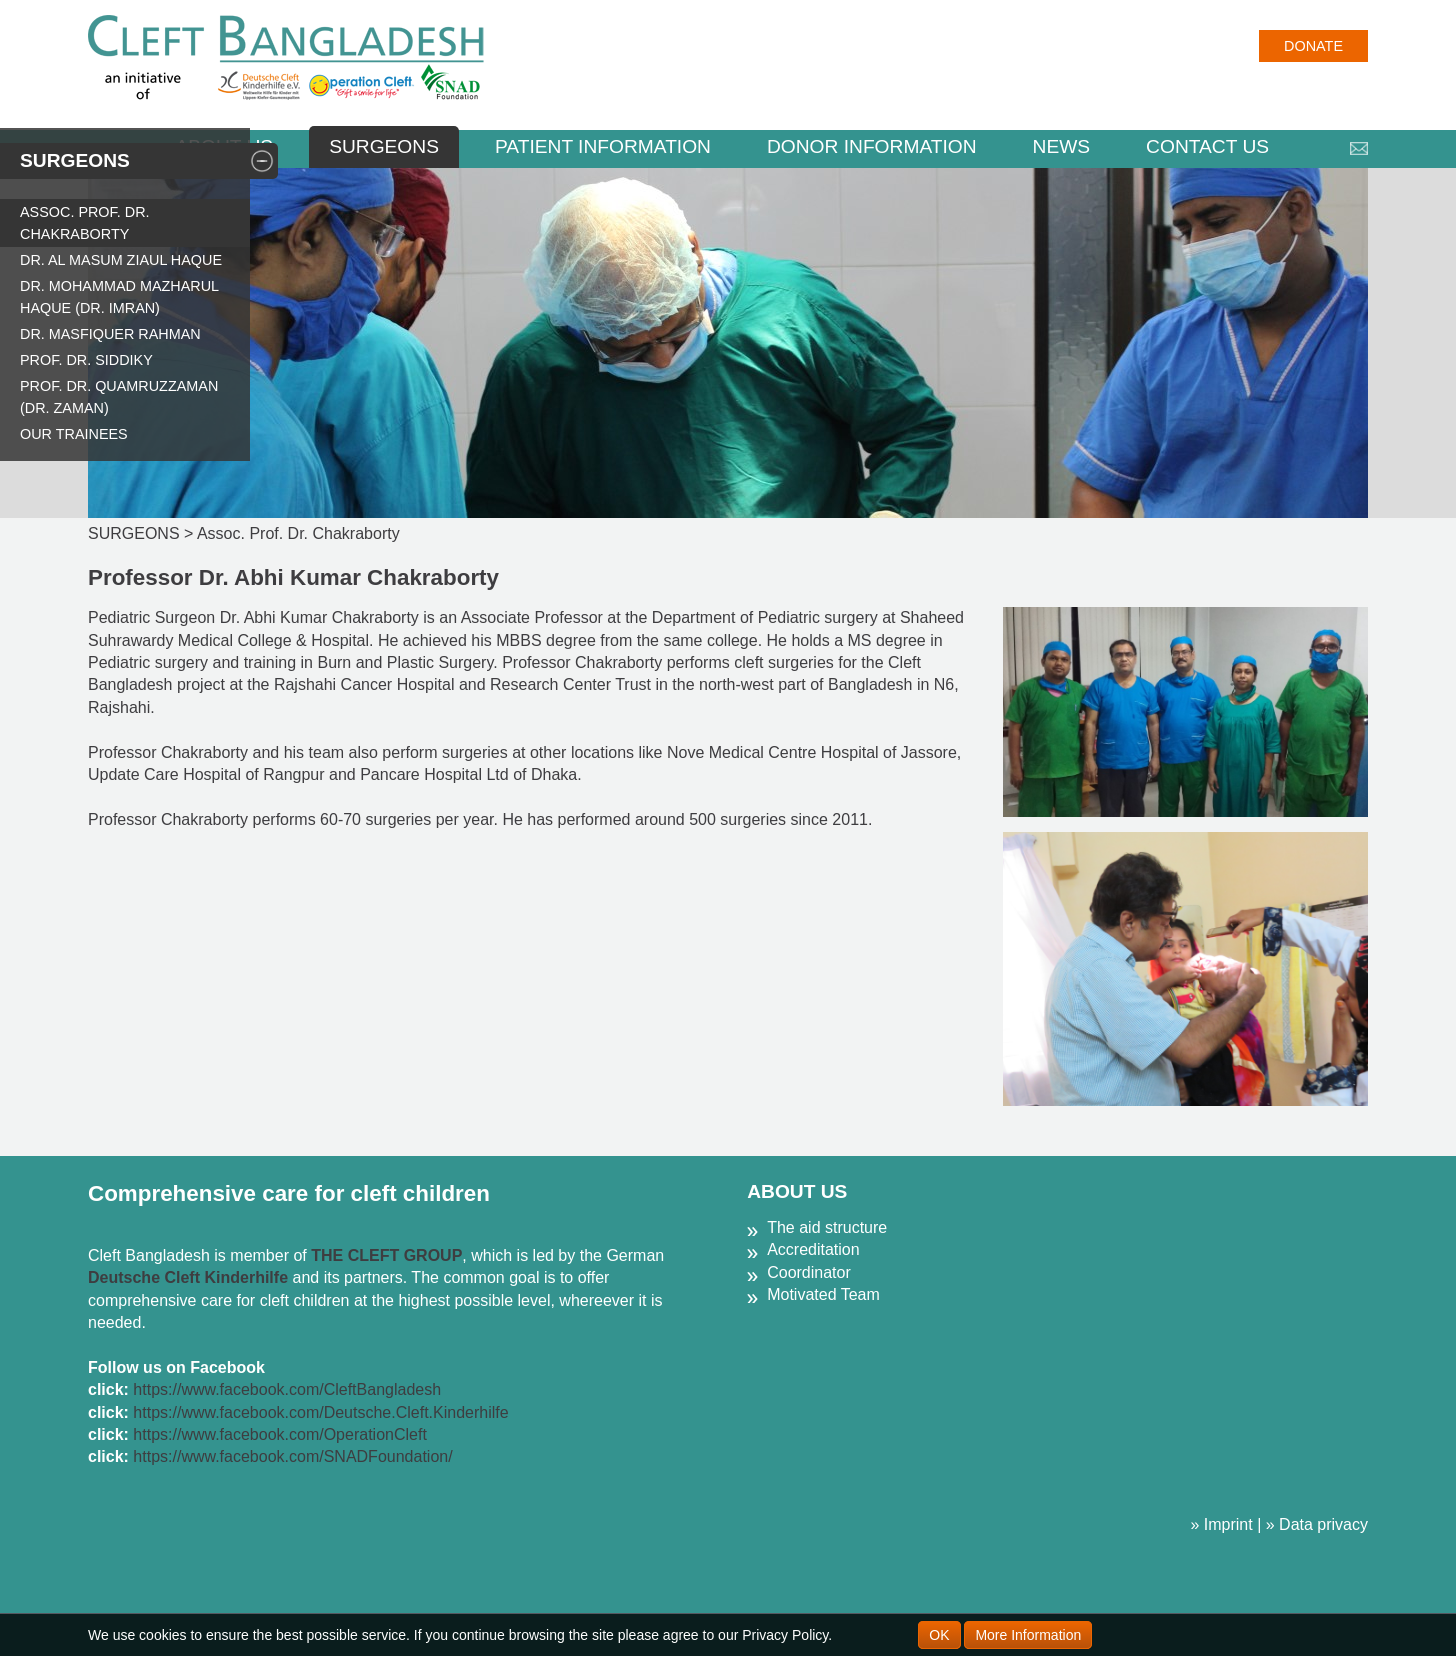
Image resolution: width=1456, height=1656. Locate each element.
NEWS (1062, 146)
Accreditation (813, 1249)
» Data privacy (1317, 1524)
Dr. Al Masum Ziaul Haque (121, 260)
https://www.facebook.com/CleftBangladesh (287, 1389)
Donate (1313, 46)
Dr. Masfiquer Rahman (110, 334)
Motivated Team (823, 1294)
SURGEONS (384, 146)
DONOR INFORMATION (872, 146)
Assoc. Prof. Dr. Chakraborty (85, 223)
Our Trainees (74, 434)
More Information (1028, 1635)
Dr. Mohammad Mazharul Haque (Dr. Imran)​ (119, 297)
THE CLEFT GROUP (386, 1255)
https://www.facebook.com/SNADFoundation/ (292, 1456)
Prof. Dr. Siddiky (86, 360)
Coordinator (809, 1272)
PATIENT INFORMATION (603, 146)
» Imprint (1221, 1524)
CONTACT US (1207, 146)
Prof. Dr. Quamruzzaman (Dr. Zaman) (119, 397)
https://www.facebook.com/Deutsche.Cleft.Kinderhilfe (320, 1412)
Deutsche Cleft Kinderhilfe (188, 1277)
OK (939, 1635)
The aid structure (827, 1227)
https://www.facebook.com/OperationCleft (279, 1434)
